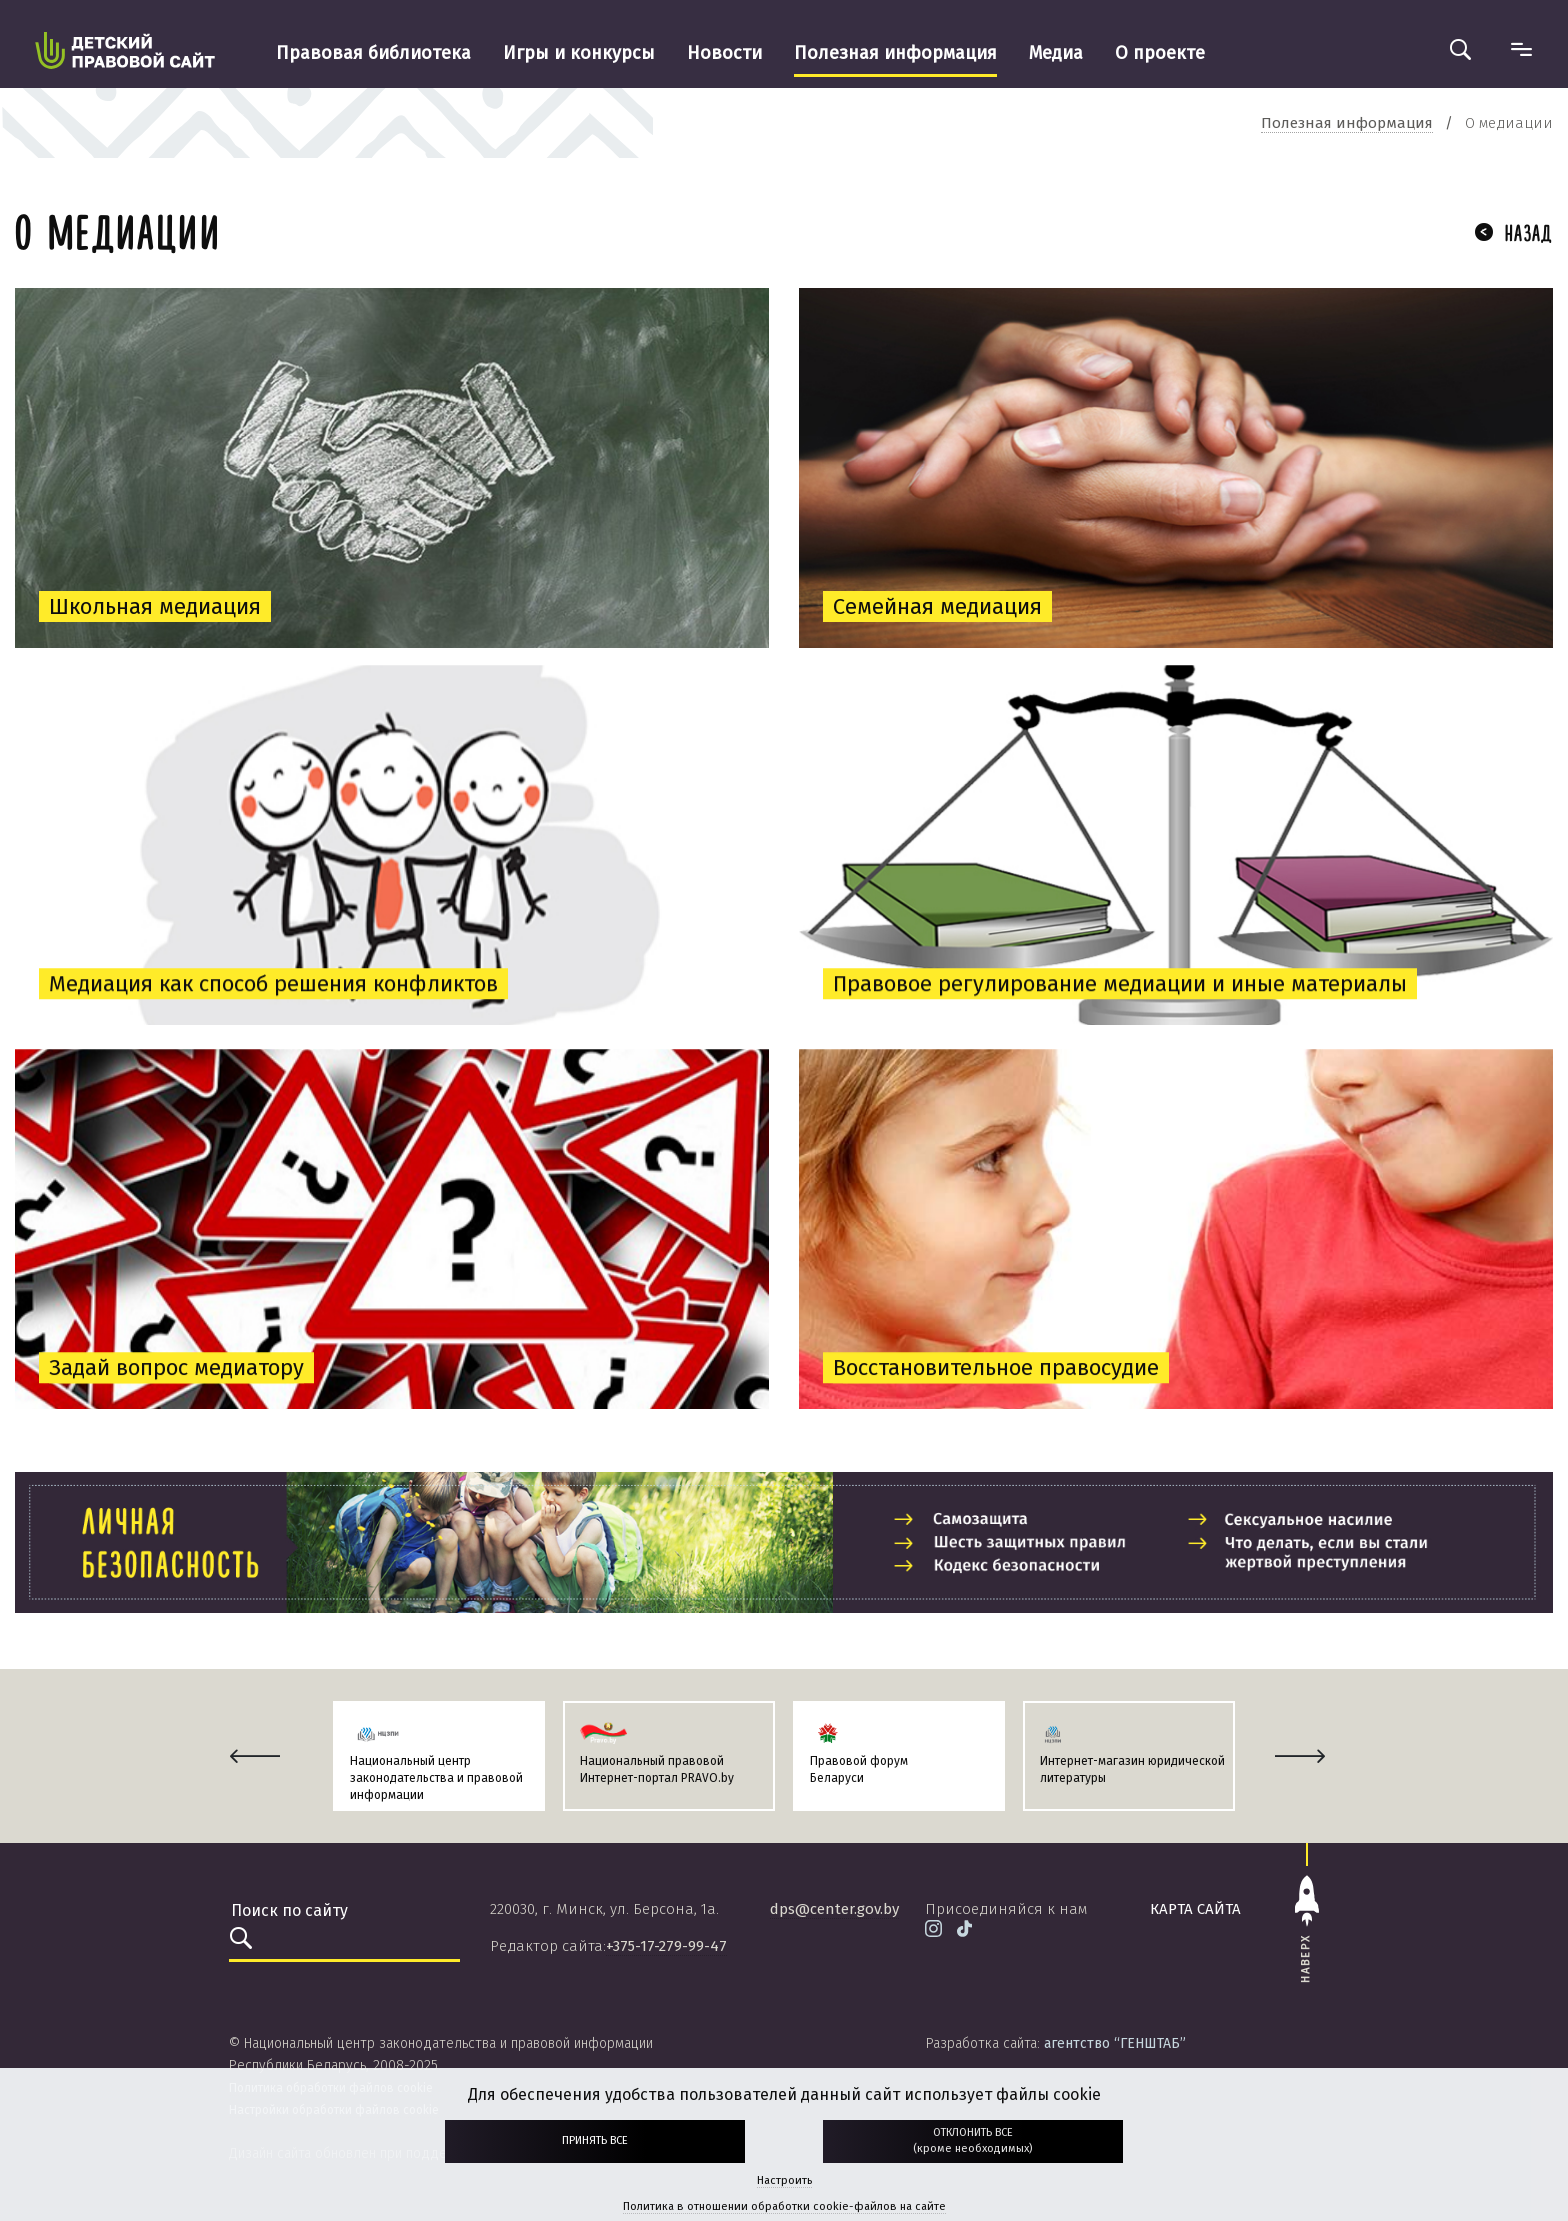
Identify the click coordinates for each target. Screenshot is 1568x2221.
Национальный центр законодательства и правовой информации (436, 1778)
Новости (724, 53)
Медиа (1056, 53)
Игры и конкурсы (579, 53)
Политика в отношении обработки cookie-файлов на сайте (784, 2206)
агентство (1115, 2043)
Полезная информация (895, 53)
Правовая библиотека (373, 53)
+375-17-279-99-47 (666, 1946)
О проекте (1160, 53)
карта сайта (1195, 1909)
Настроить (784, 2180)
